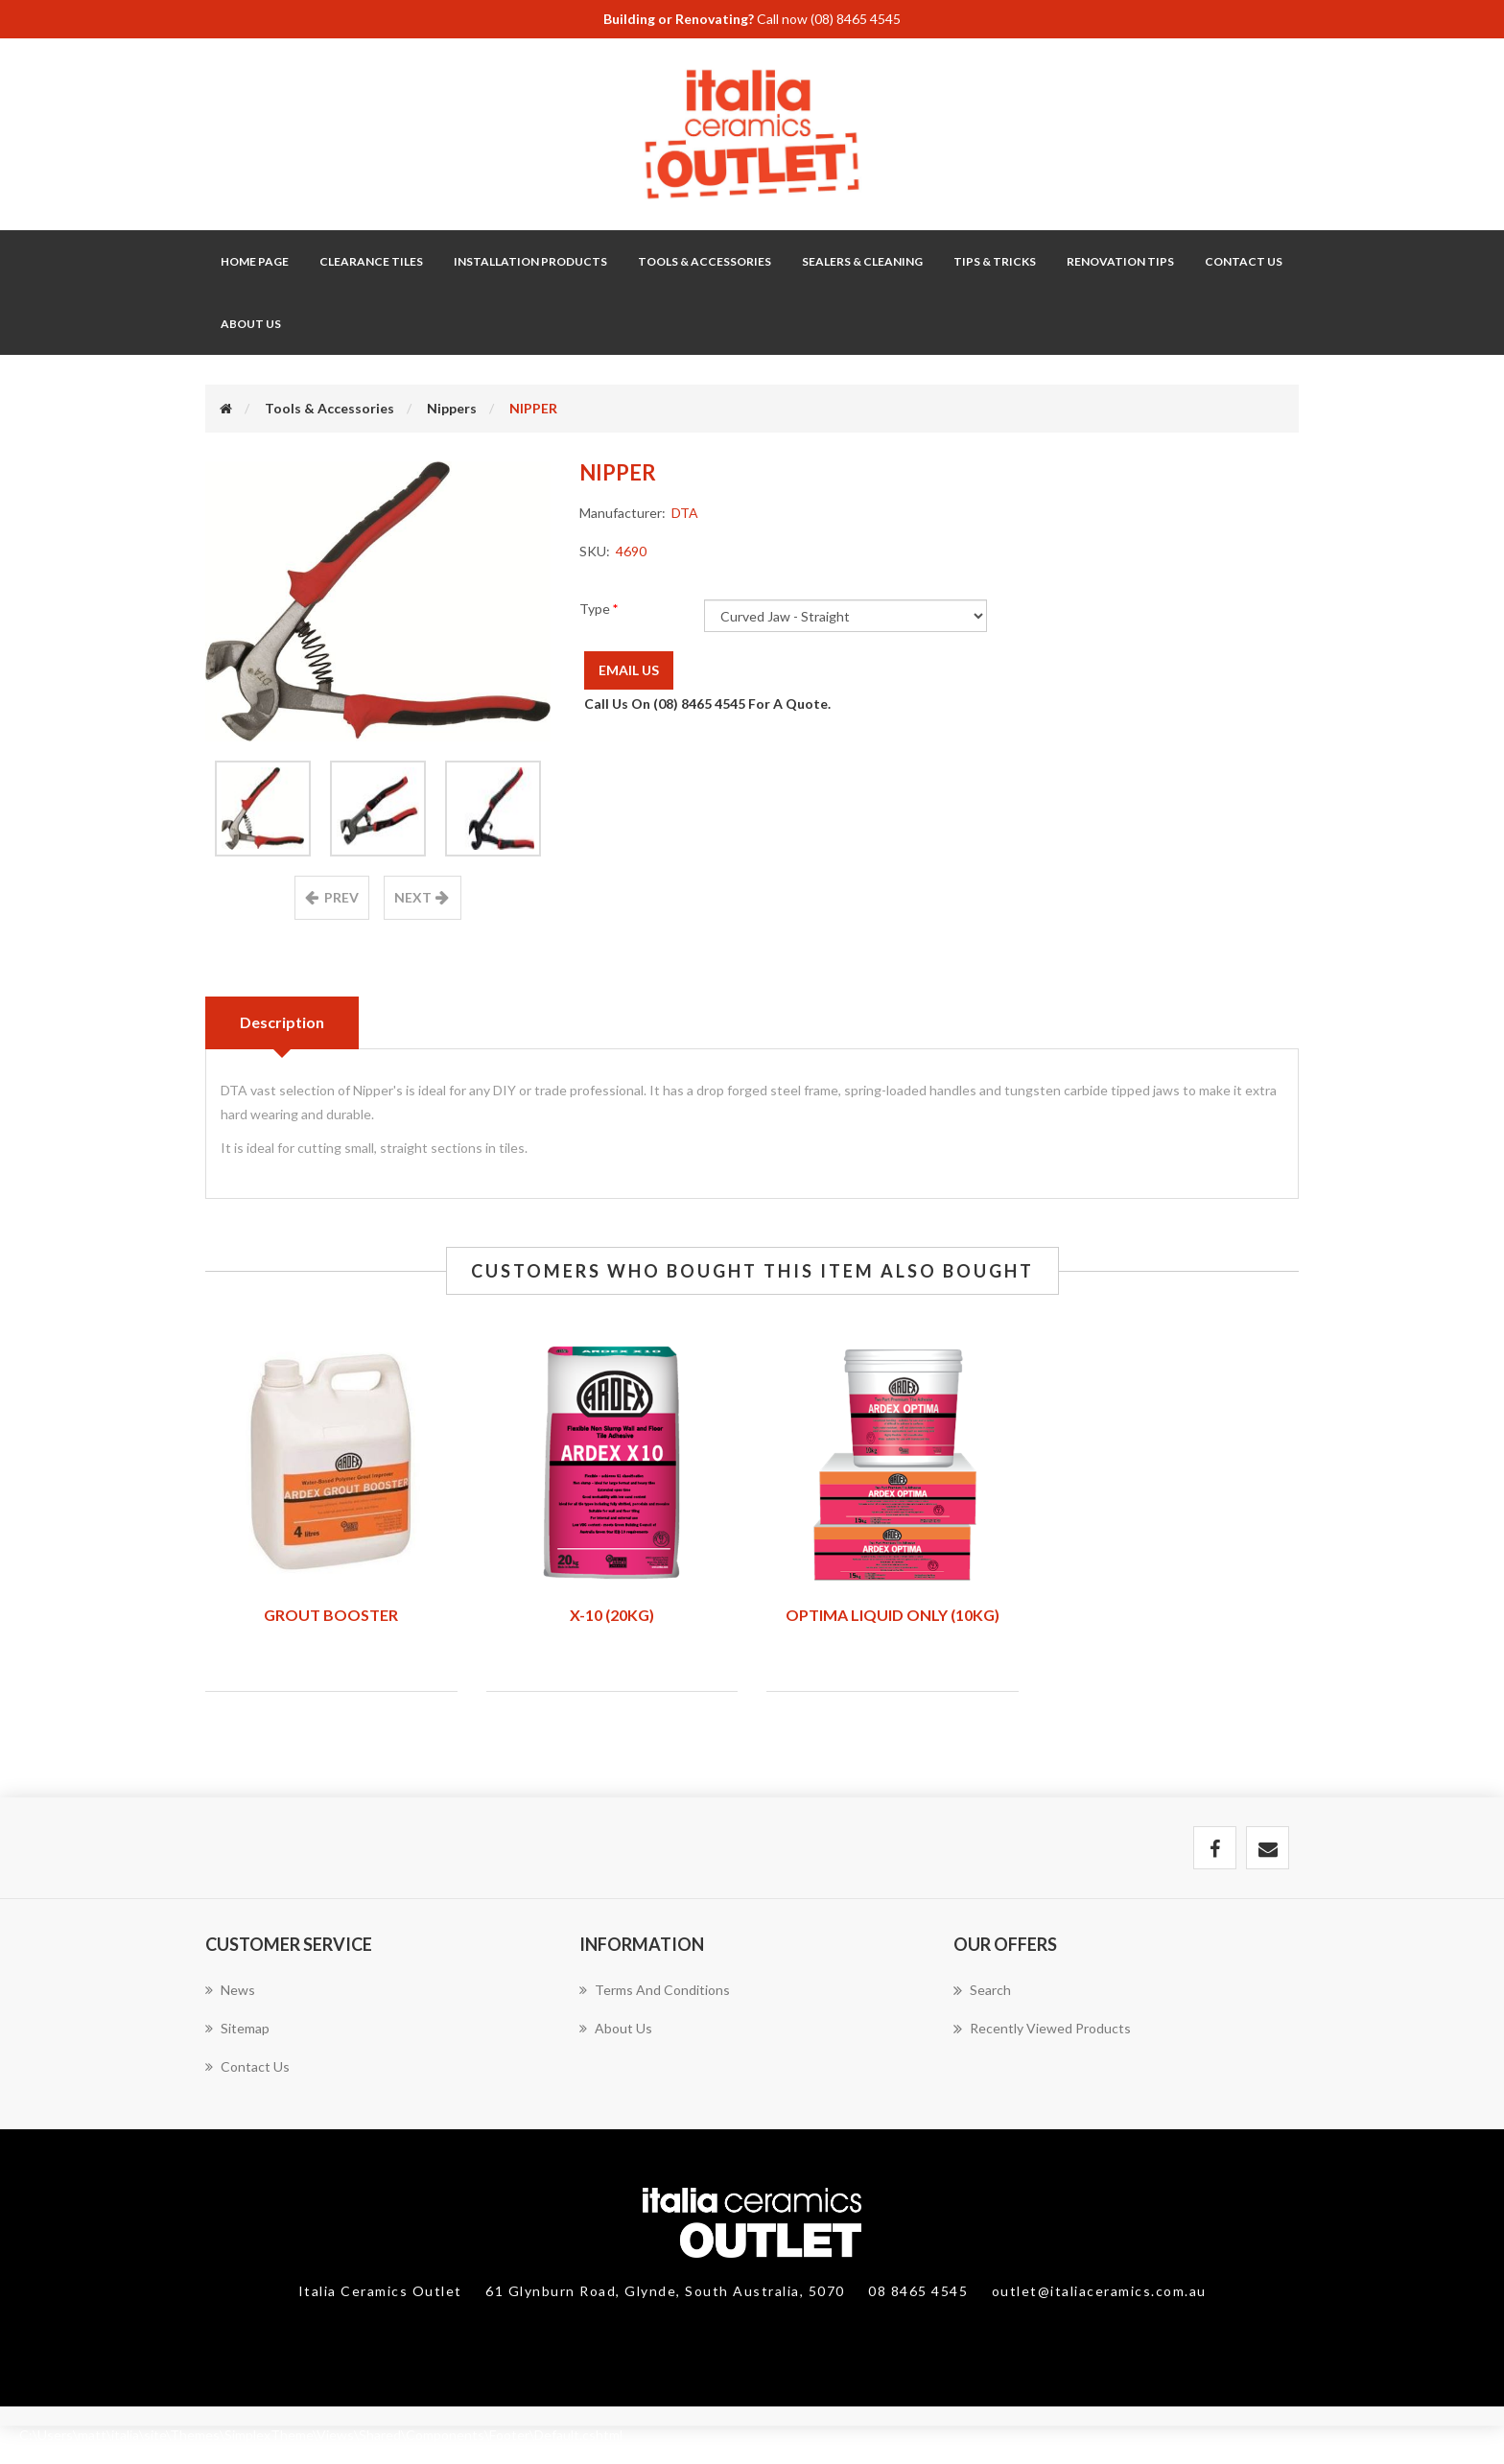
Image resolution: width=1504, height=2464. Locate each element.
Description (282, 1022)
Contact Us (1243, 261)
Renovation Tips (1120, 261)
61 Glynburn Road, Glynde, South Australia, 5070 (667, 2291)
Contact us (247, 2066)
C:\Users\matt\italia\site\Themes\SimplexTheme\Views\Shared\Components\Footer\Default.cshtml (321, 2435)
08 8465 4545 (920, 2291)
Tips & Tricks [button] (994, 261)
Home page (255, 261)
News (230, 1990)
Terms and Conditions (654, 1990)
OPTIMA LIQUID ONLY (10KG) (892, 1615)
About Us (251, 324)
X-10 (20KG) (612, 1615)
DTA (684, 513)
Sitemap (237, 2028)
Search (982, 1990)
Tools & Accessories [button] (704, 261)
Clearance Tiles (371, 261)
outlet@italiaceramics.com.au (1099, 2291)
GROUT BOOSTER (331, 1615)
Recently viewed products (1042, 2028)
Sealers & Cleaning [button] (862, 261)
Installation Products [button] (530, 261)
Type (596, 608)
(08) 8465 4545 (856, 19)
